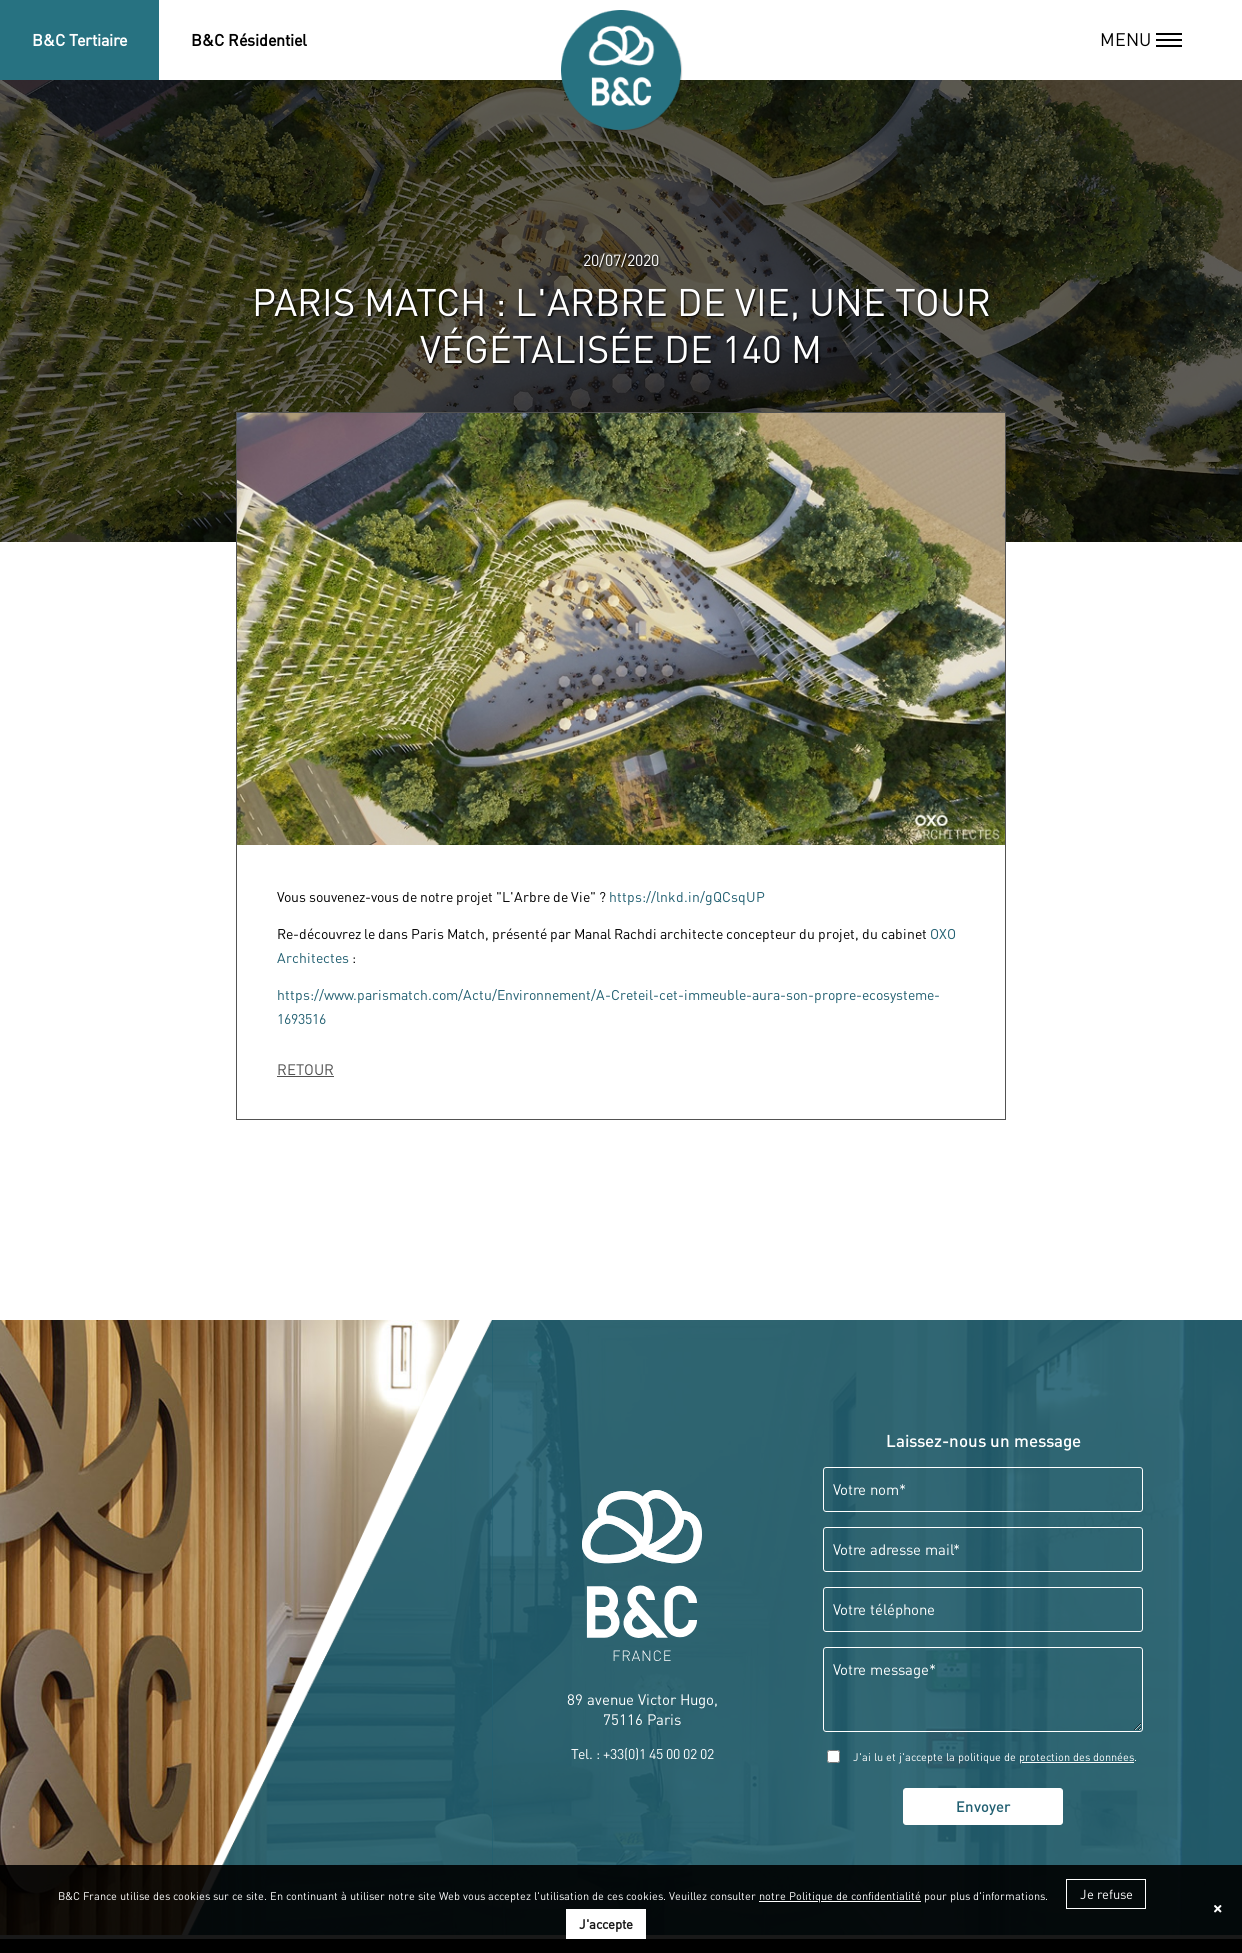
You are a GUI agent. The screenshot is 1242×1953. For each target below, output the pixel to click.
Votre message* (884, 1669)
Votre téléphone (884, 1609)
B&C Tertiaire (79, 40)
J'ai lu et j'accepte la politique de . (995, 1757)
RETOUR (305, 1070)
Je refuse (1106, 1894)
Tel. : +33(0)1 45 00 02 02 (642, 1754)
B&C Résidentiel (249, 40)
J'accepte (606, 1924)
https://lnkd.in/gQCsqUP (687, 897)
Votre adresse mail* (896, 1549)
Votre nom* (869, 1489)
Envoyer (983, 1806)
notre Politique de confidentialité (840, 1896)
